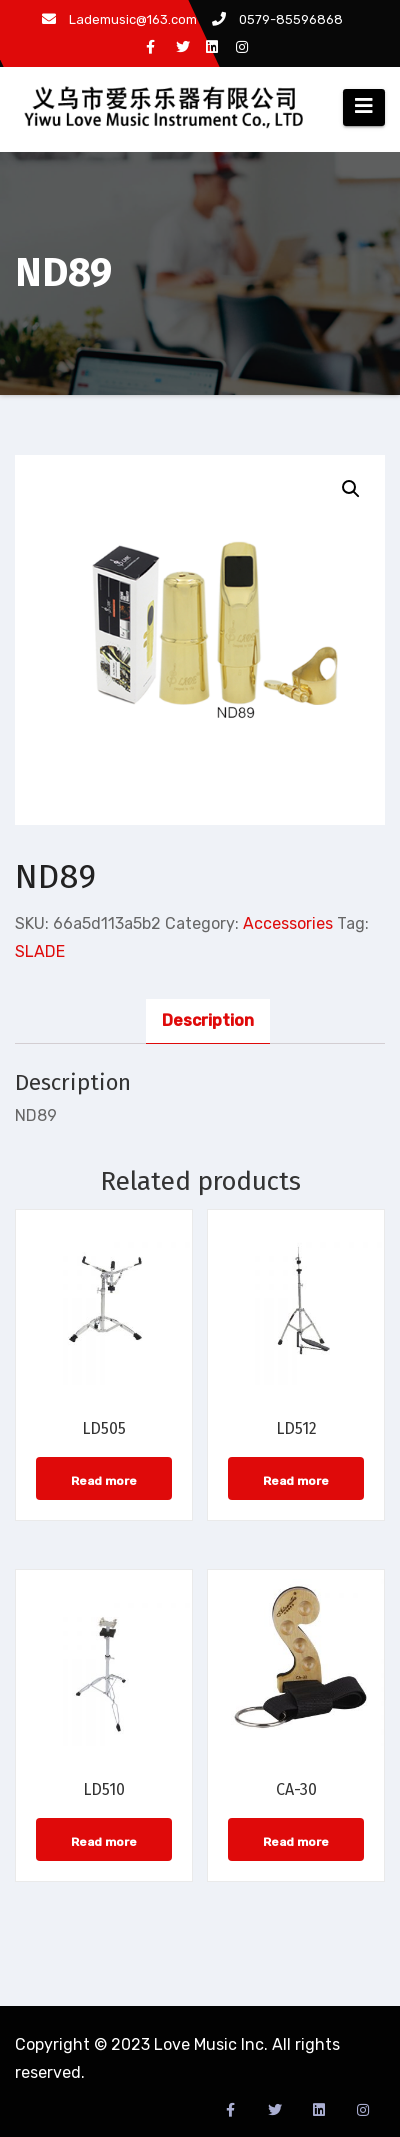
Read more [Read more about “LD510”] (104, 1842)
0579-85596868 (277, 19)
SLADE (40, 951)
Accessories (288, 923)
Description (208, 1020)
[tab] (208, 1021)
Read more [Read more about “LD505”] (104, 1481)
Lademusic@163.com (119, 19)
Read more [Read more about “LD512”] (296, 1481)
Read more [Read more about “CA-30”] (296, 1842)
